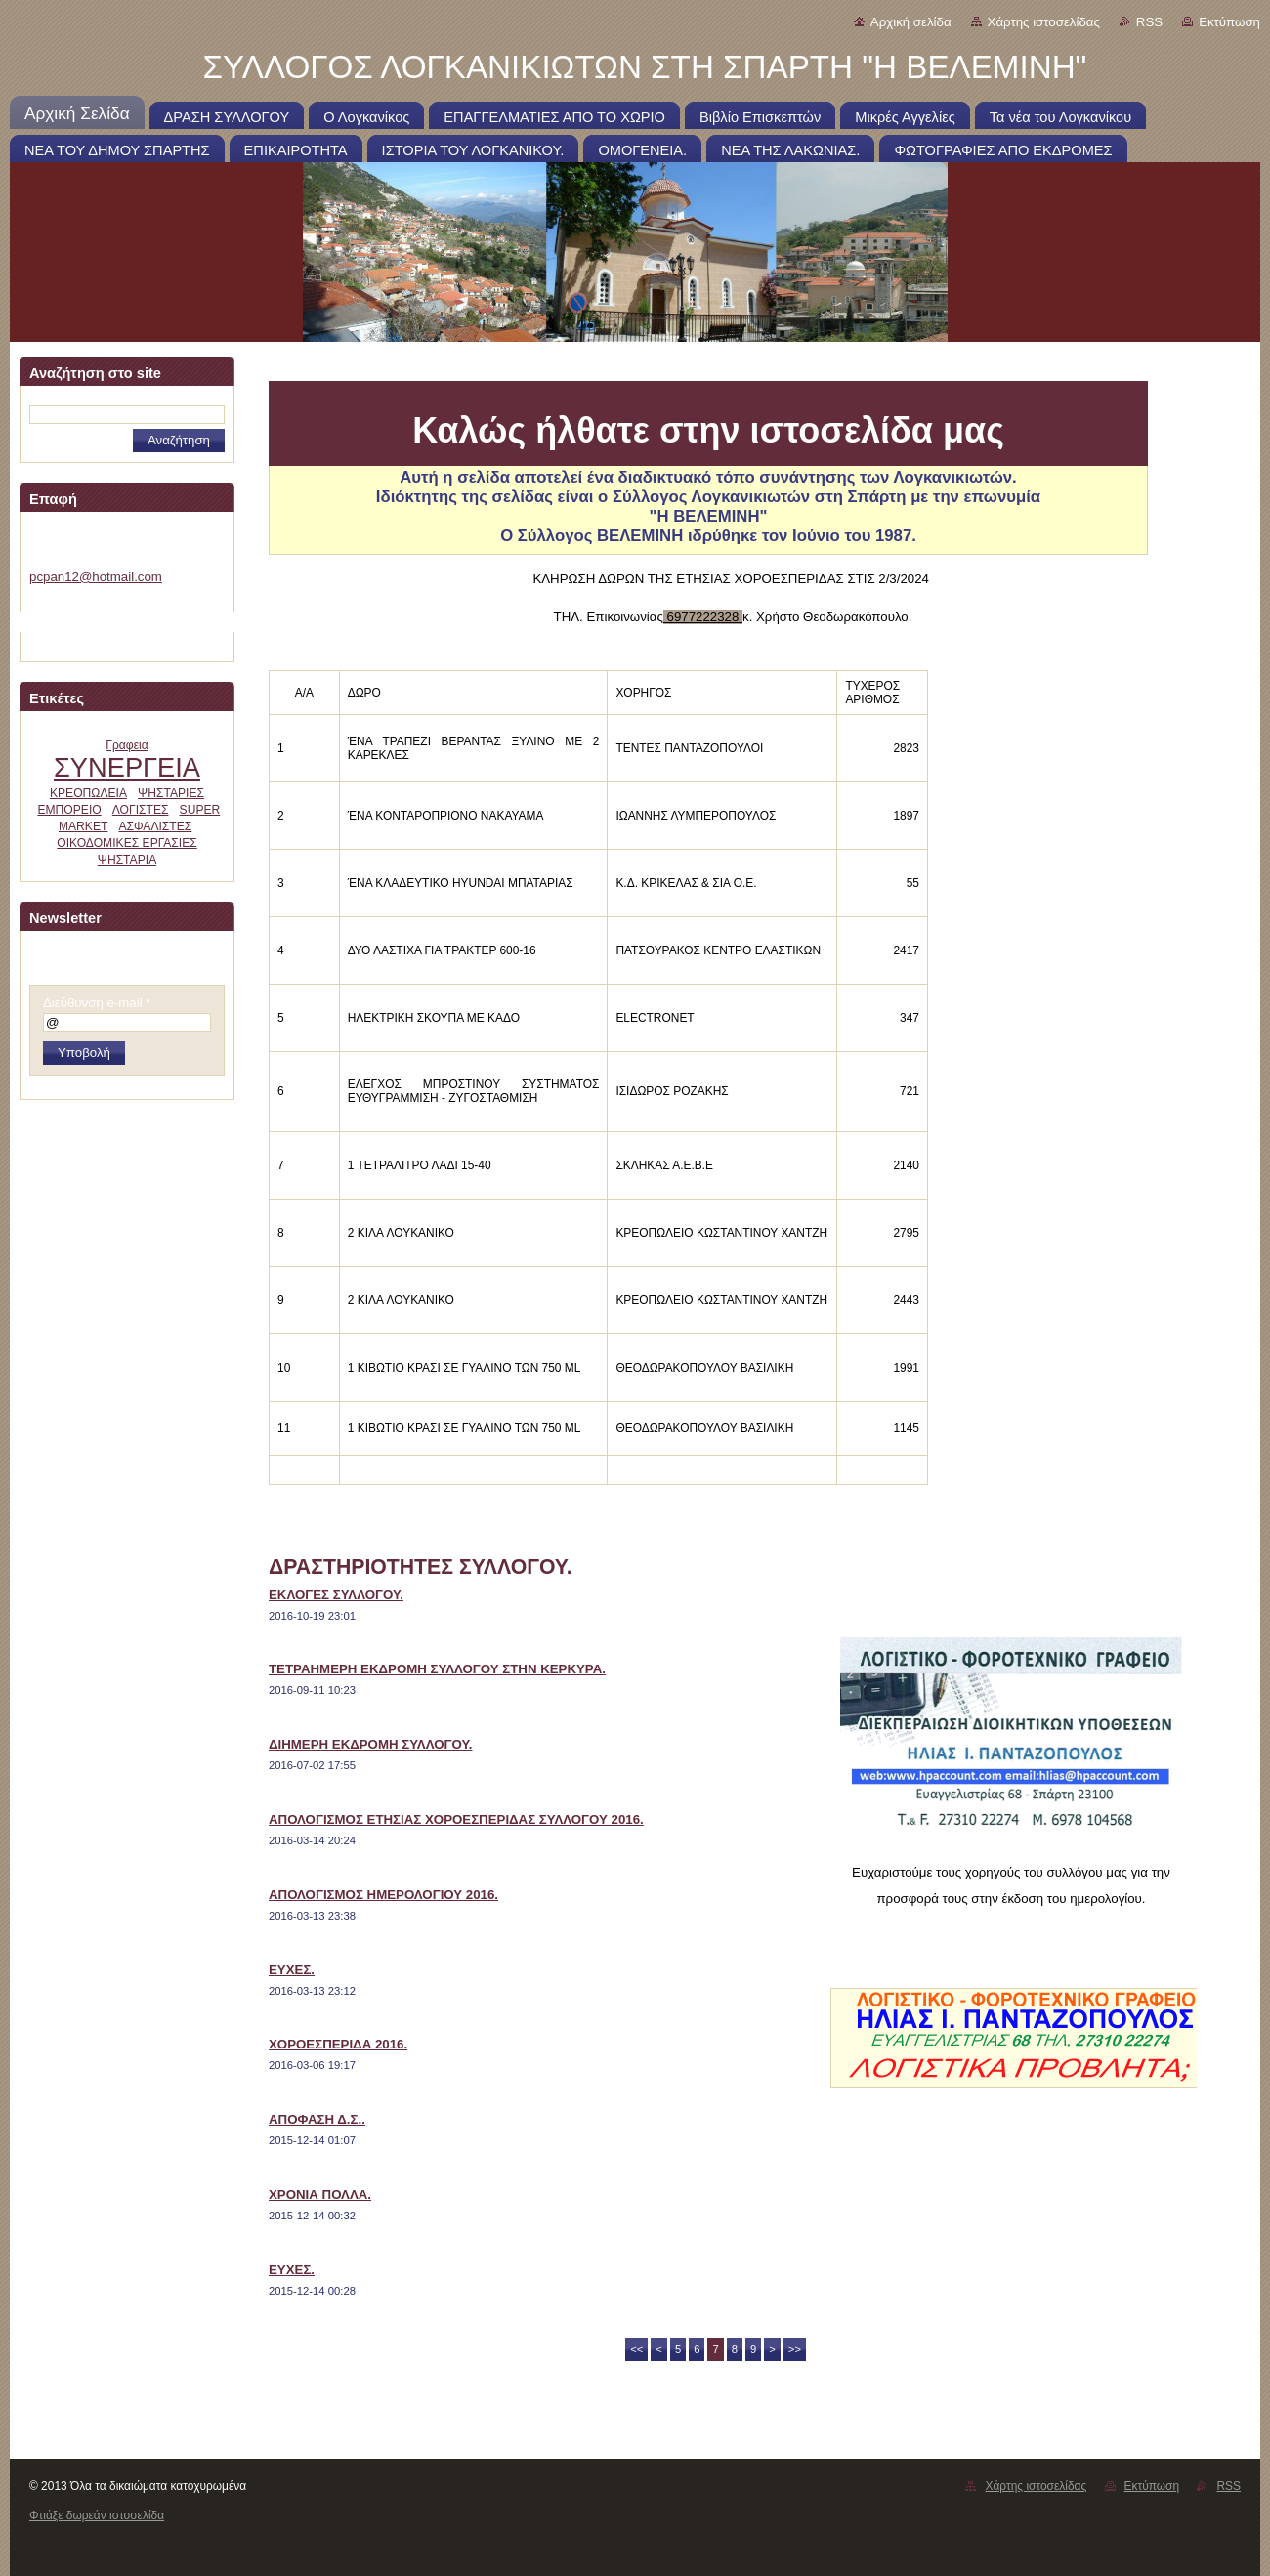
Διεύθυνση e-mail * (96, 1002)
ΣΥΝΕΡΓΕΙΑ (127, 767)
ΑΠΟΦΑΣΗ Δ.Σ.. (317, 2119)
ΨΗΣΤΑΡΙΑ (127, 859)
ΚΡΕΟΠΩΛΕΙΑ (88, 793)
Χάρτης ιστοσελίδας (1044, 22)
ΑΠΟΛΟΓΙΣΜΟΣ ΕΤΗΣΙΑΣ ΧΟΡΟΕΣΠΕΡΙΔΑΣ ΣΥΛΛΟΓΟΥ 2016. (456, 1819)
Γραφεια (127, 745)
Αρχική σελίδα (911, 22)
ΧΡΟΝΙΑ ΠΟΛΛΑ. (320, 2194)
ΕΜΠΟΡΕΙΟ (69, 810)
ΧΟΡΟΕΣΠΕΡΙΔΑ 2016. (338, 2044)
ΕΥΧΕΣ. (292, 1970)
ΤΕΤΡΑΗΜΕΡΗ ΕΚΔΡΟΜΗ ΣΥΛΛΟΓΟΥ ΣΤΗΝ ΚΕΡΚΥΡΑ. (437, 1669)
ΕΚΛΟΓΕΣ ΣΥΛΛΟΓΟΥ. (336, 1594)
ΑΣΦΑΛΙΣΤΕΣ (154, 826)
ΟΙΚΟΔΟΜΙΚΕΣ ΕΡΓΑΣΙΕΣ (127, 843)
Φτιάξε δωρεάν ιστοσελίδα (96, 2515)
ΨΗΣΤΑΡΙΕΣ (171, 793)
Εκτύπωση (1229, 22)
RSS (1149, 22)
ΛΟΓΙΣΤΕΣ (140, 810)
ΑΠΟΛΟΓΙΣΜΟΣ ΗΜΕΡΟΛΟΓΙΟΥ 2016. (383, 1894)
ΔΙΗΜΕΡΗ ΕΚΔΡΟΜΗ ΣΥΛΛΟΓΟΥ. (371, 1744)
